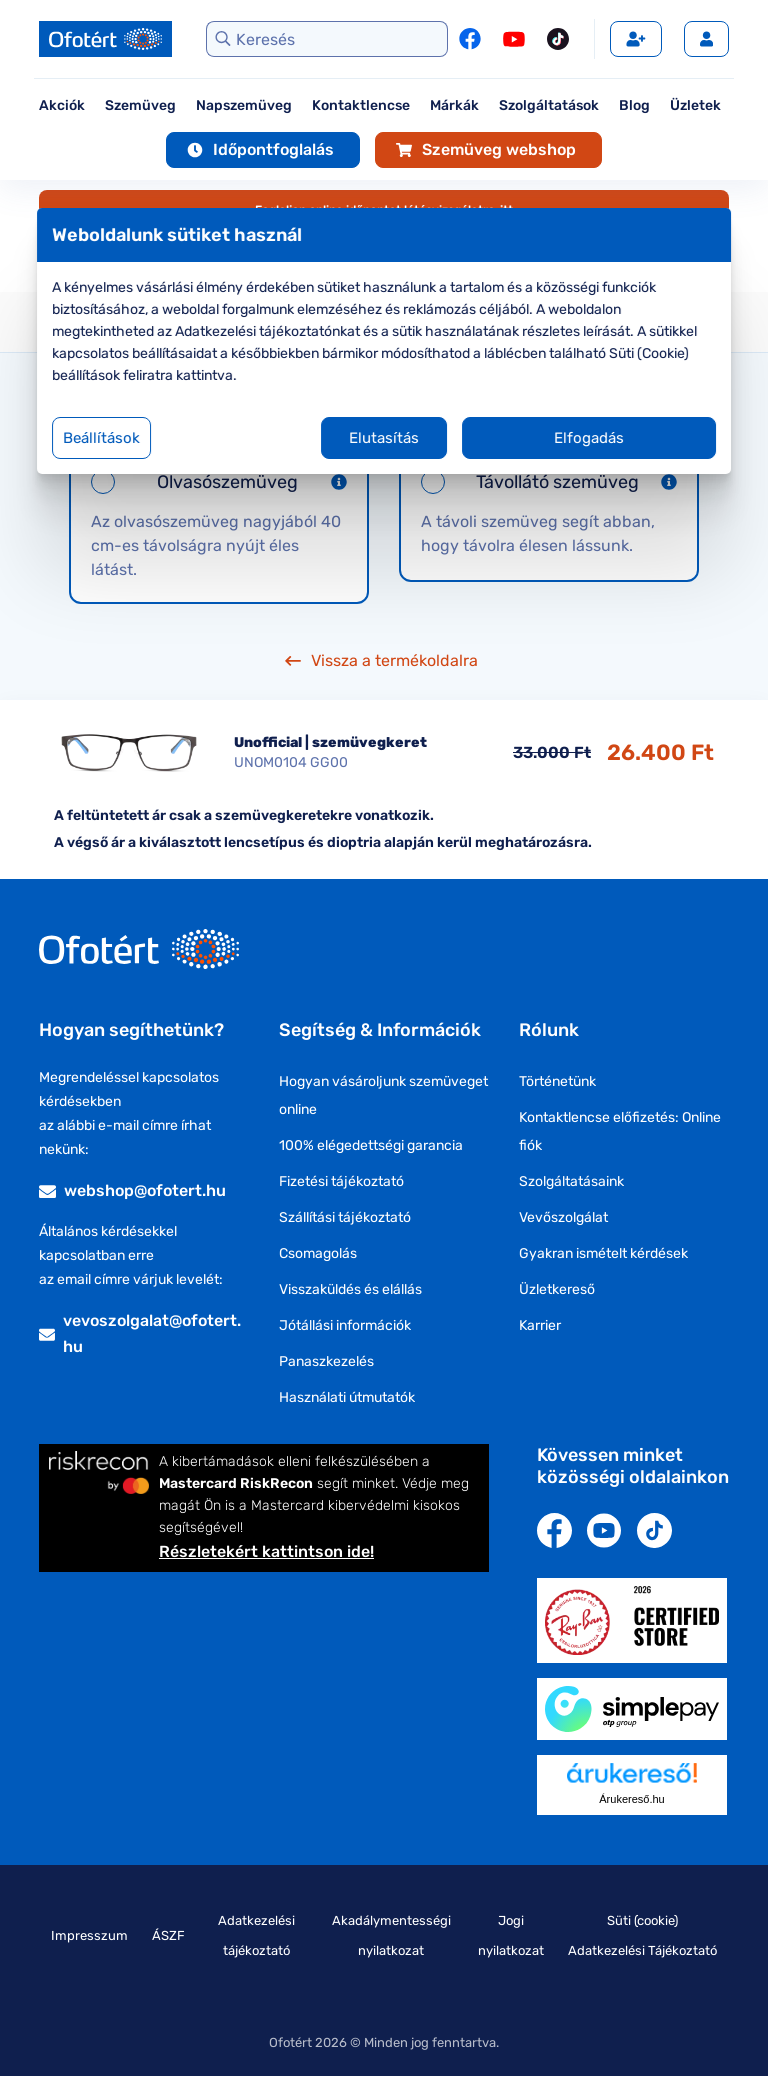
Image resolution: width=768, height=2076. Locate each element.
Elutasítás (384, 438)
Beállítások (123, 438)
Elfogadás (576, 438)
